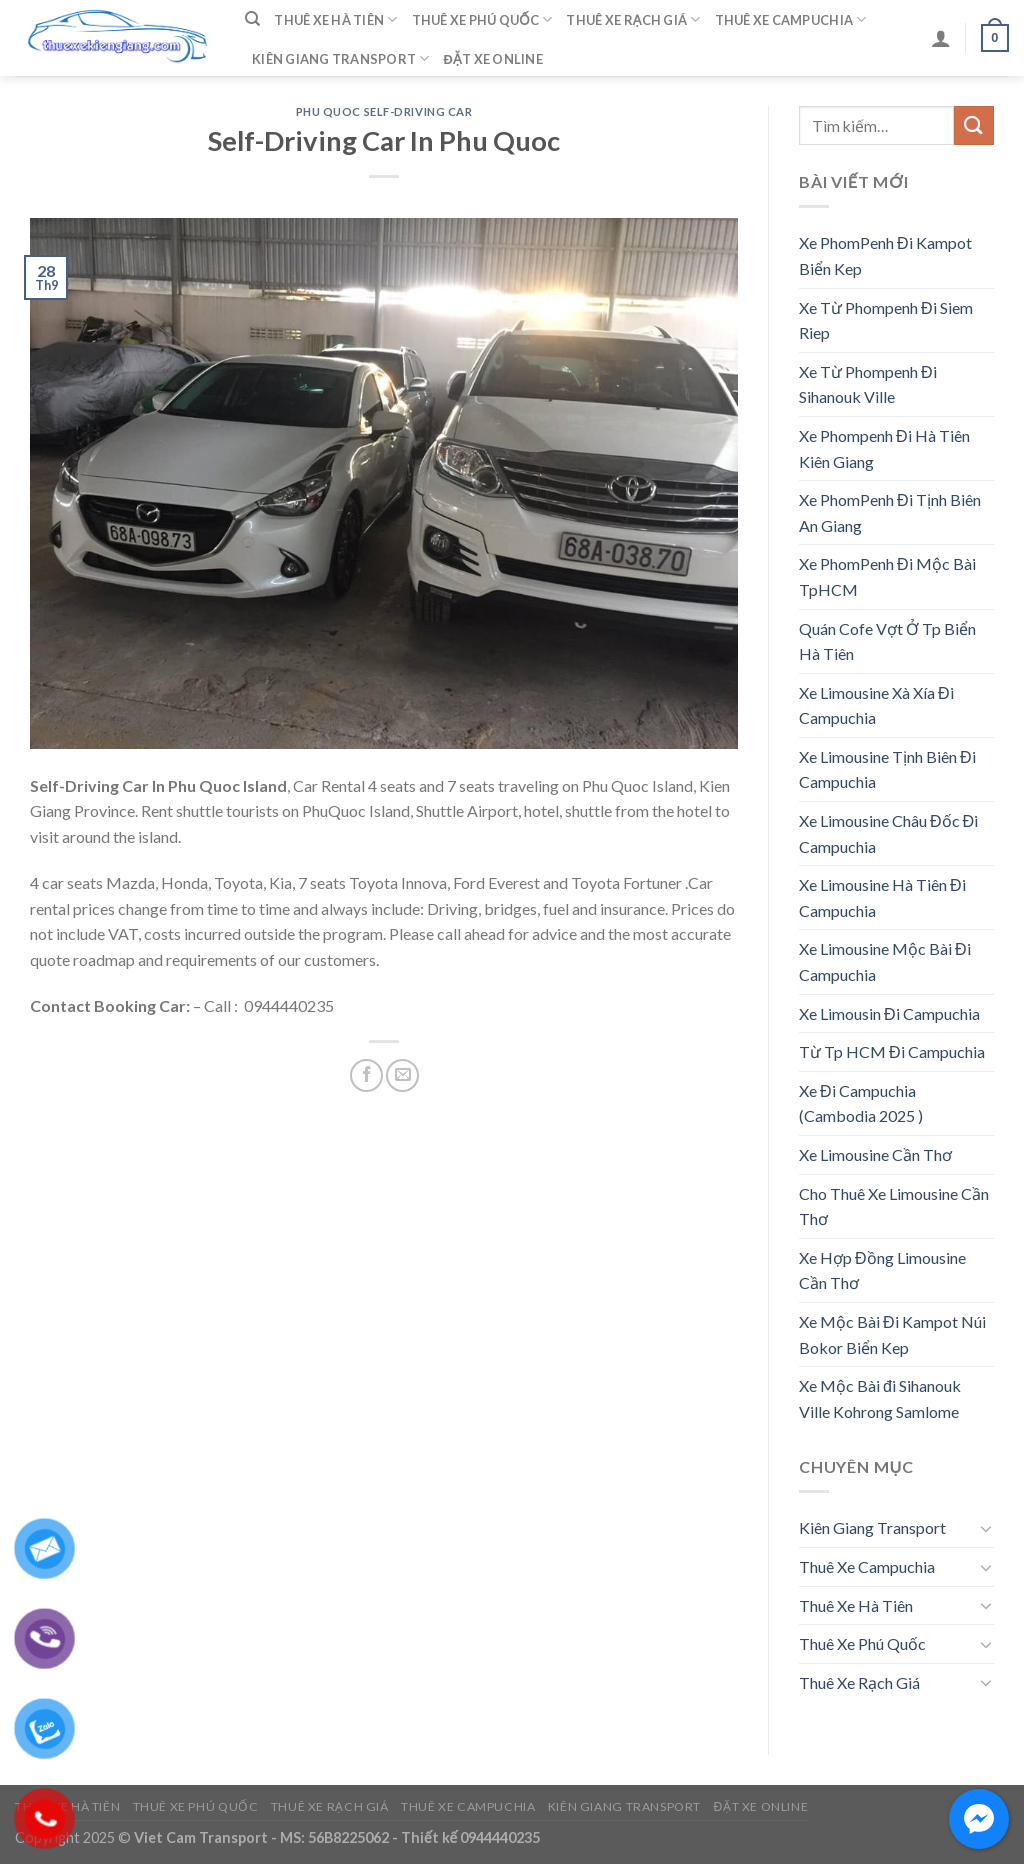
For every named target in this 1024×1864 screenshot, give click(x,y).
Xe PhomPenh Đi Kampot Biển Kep (885, 255)
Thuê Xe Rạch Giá (633, 19)
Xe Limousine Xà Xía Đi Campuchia (876, 705)
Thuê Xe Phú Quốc (482, 19)
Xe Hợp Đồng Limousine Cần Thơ (882, 1270)
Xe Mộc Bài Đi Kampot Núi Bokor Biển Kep (892, 1334)
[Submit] (974, 125)
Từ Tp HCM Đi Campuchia (892, 1051)
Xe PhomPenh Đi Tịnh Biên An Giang (890, 512)
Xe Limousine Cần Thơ (875, 1154)
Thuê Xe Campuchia (791, 19)
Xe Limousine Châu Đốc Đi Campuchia (888, 833)
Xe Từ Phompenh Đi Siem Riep (886, 320)
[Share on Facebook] (366, 1075)
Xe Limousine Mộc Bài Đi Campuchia (885, 961)
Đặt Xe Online (493, 59)
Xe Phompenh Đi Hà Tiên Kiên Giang (884, 448)
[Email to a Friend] (402, 1075)
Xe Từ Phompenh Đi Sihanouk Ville (868, 384)
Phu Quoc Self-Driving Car (384, 111)
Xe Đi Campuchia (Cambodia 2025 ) (861, 1103)
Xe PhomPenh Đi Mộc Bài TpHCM (887, 576)
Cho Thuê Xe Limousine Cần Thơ (894, 1206)
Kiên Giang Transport (341, 58)
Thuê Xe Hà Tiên (335, 19)
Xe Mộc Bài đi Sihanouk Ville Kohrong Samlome (880, 1398)
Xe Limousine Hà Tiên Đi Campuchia (882, 897)
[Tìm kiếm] (252, 19)
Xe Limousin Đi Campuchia (889, 1013)
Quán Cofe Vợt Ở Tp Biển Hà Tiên (887, 641)
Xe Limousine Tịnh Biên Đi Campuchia (887, 769)
